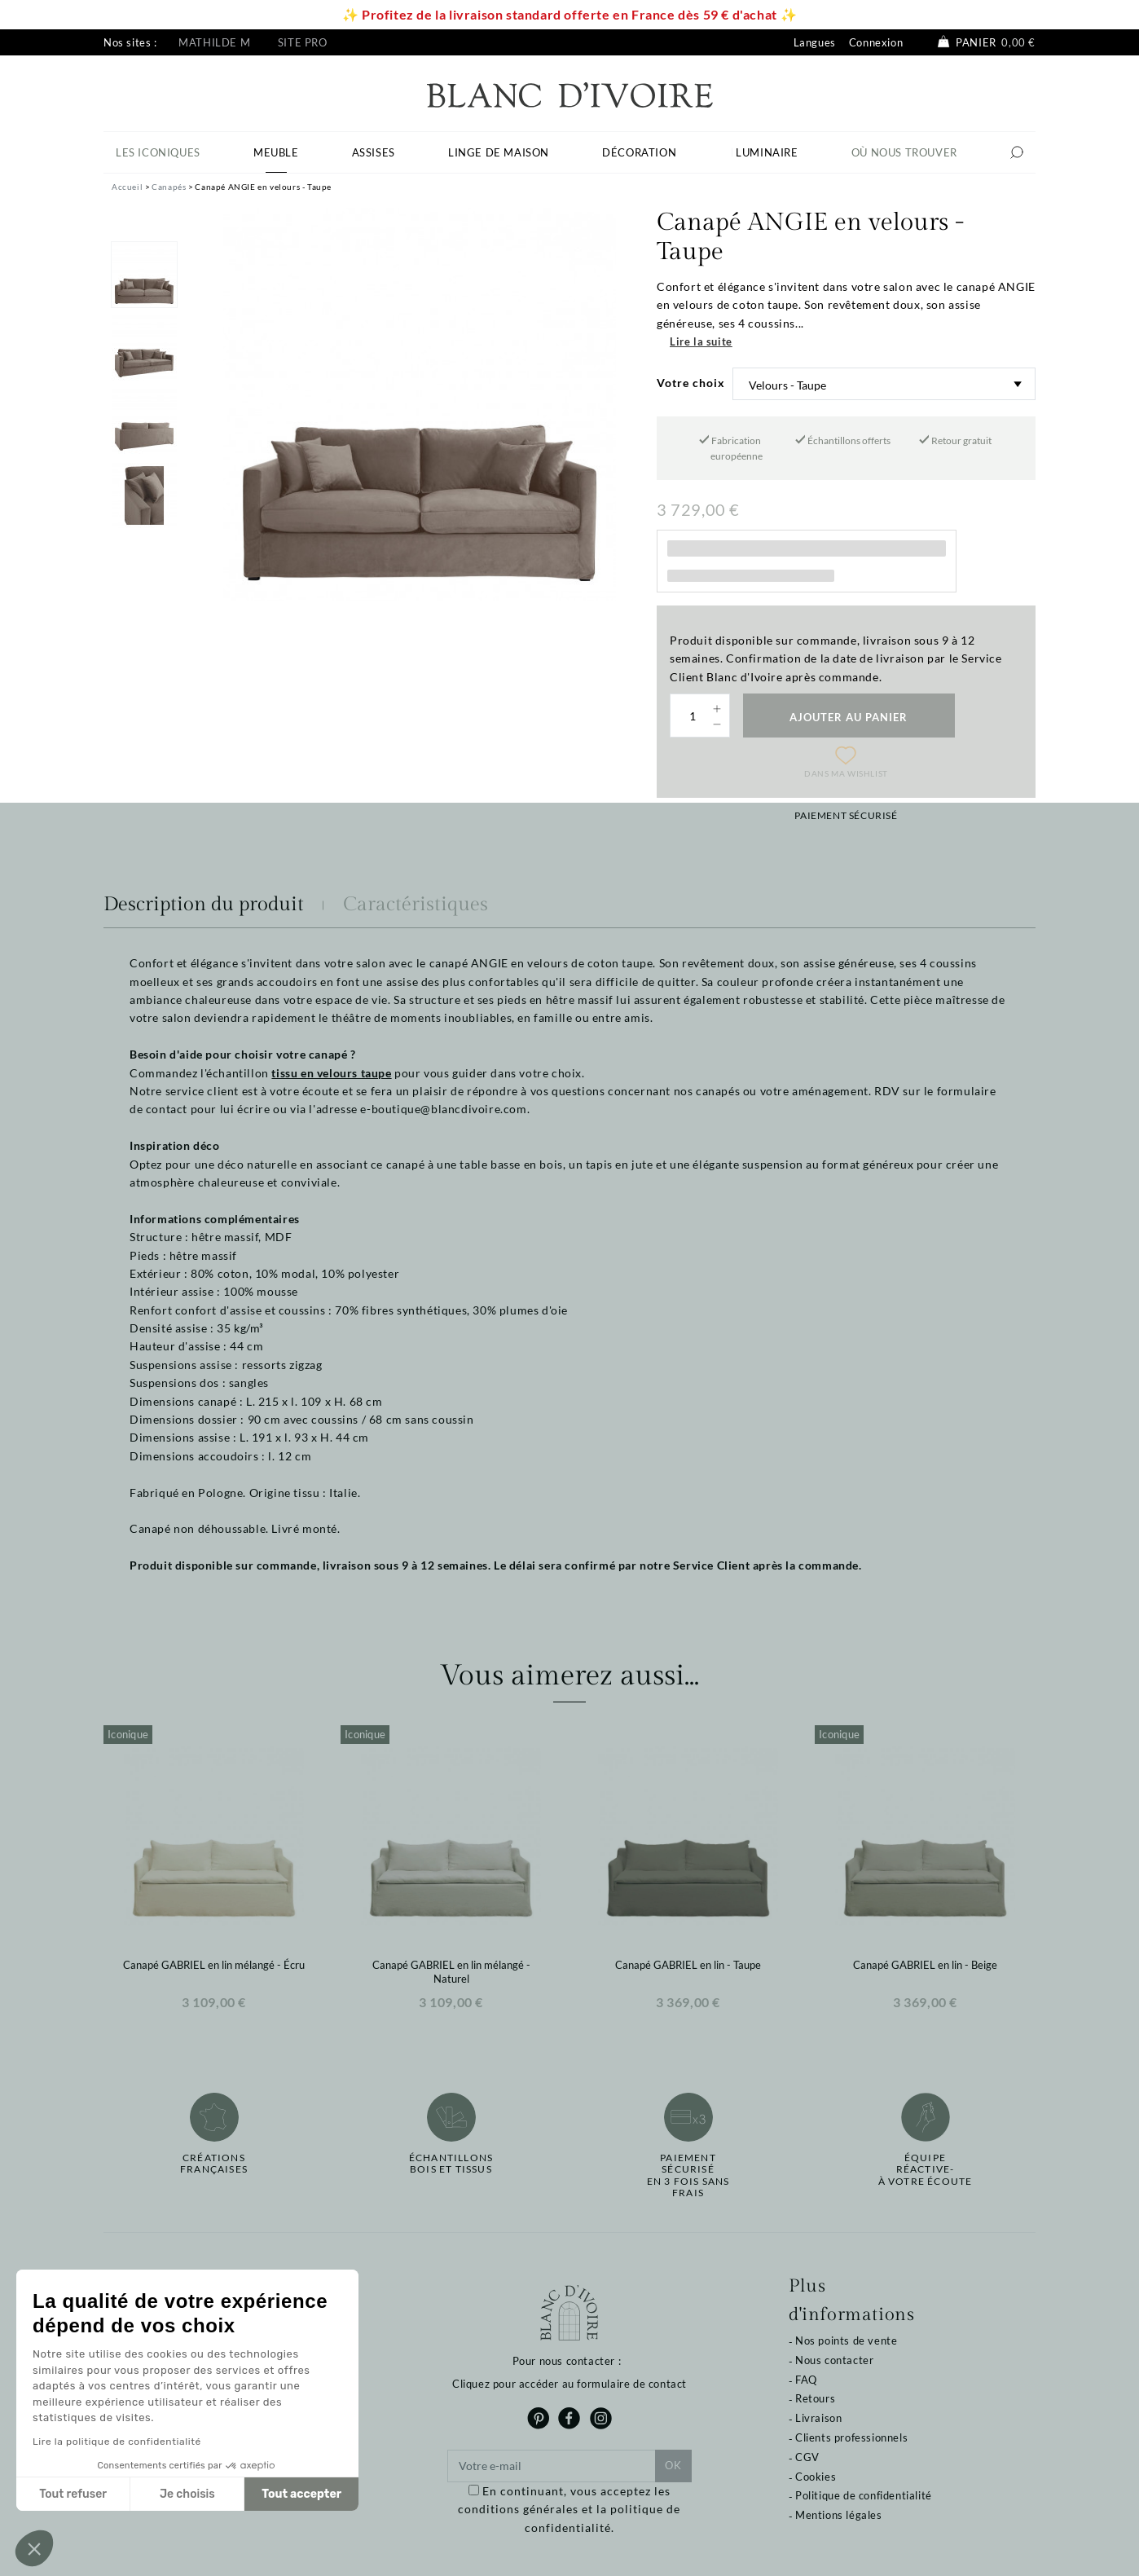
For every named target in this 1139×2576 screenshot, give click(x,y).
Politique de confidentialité (863, 2495)
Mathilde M (214, 42)
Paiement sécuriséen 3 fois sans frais (688, 2175)
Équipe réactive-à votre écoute (925, 2169)
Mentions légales (838, 2514)
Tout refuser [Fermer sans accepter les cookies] (73, 2494)
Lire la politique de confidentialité (117, 2441)
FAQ (806, 2379)
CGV (807, 2457)
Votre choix (691, 383)
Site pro (303, 42)
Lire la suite (701, 341)
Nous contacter (834, 2360)
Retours (815, 2398)
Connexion (876, 42)
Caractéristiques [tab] (415, 904)
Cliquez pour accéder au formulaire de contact (569, 2383)
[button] (34, 2548)
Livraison (818, 2417)
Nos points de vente (846, 2340)
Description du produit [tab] (203, 904)
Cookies (815, 2476)
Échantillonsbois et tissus (451, 2163)
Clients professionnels (851, 2437)
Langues (815, 42)
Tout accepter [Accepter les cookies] (301, 2494)
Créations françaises (214, 2163)
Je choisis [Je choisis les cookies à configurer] (187, 2494)
